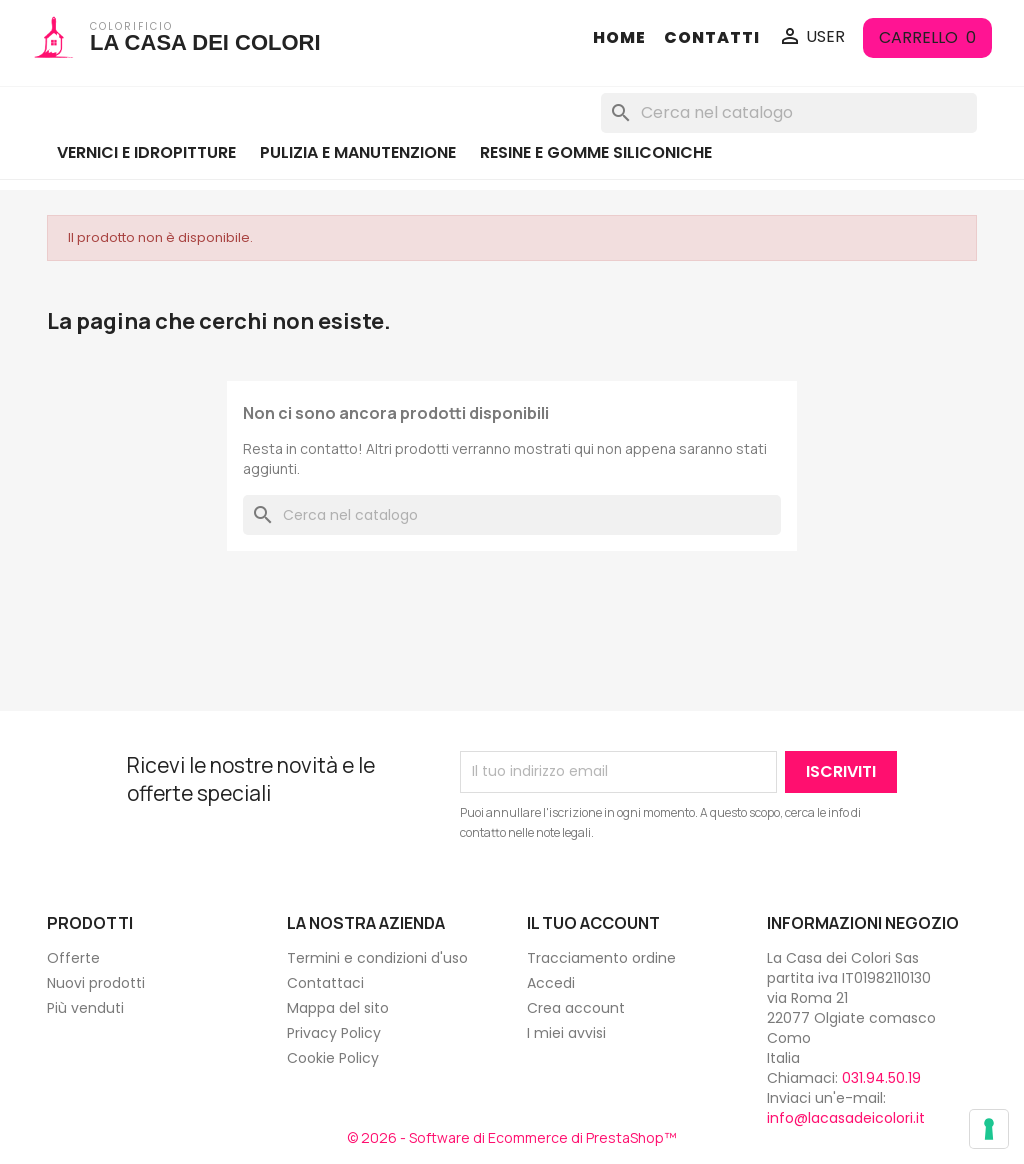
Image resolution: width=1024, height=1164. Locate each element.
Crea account (576, 1008)
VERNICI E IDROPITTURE (146, 152)
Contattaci (325, 983)
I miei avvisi (566, 1033)
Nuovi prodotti (96, 983)
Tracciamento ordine (601, 958)
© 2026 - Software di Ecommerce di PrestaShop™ (512, 1137)
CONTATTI (712, 38)
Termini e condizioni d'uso (377, 958)
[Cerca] (789, 113)
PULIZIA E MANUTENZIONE (358, 152)
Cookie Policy (333, 1058)
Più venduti (85, 1008)
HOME (619, 38)
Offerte (73, 958)
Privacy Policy (334, 1033)
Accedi (551, 983)
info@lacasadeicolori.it (846, 1118)
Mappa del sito (338, 1008)
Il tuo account (593, 923)
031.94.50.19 (881, 1078)
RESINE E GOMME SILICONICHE (596, 152)
